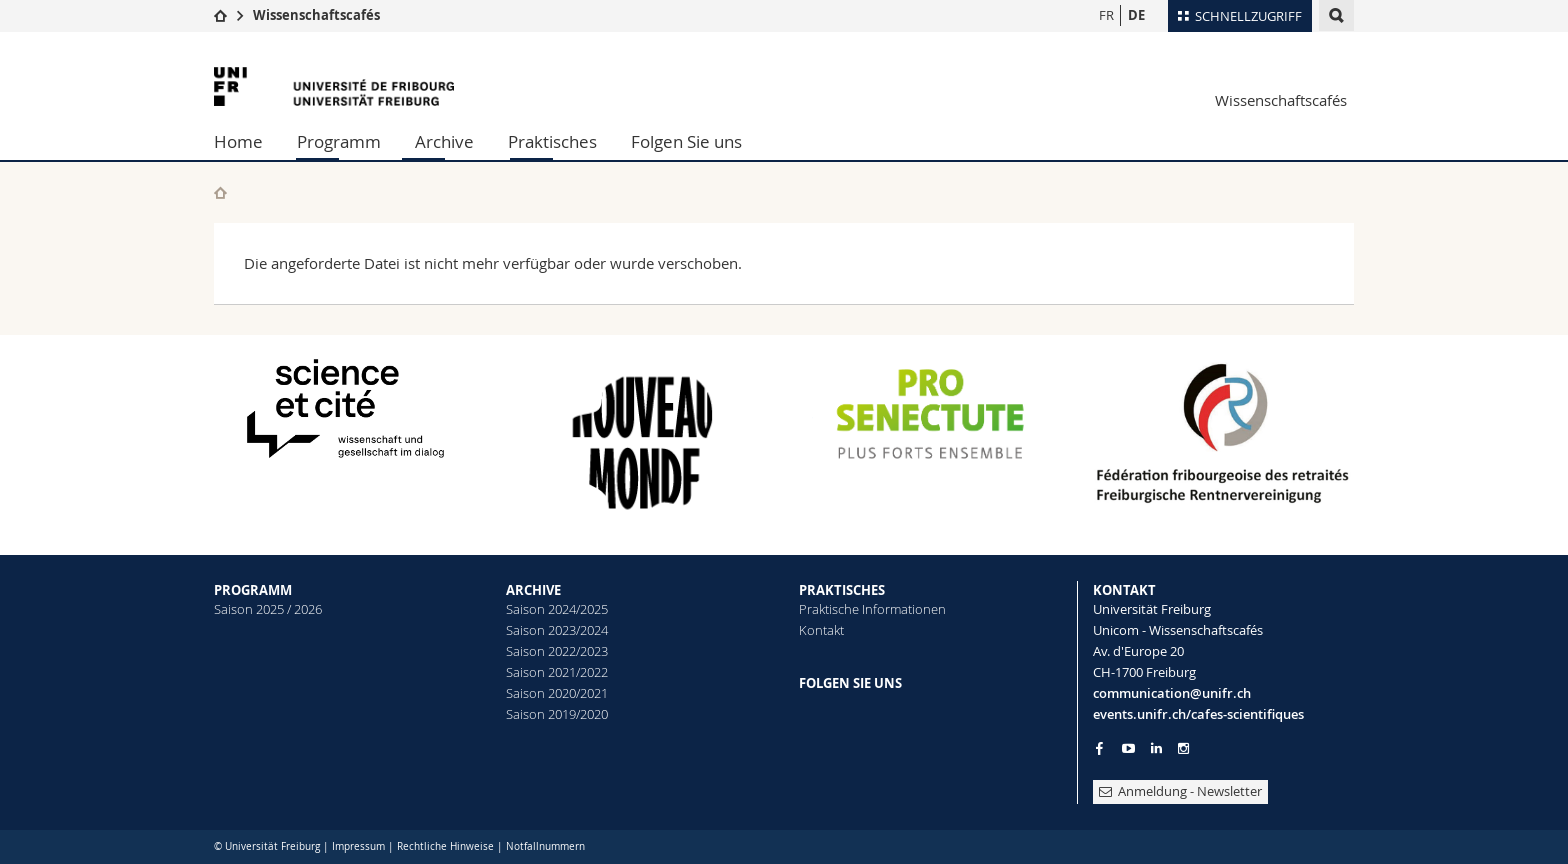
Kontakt (821, 630)
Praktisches (552, 141)
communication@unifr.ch (1172, 693)
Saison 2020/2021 (557, 693)
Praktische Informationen (872, 609)
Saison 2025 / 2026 (268, 609)
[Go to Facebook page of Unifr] (1099, 748)
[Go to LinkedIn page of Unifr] (1156, 748)
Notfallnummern (545, 846)
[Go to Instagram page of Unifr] (1183, 748)
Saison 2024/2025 (557, 609)
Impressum (358, 846)
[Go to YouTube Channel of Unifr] (1128, 748)
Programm (339, 141)
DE (1136, 15)
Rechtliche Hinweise (445, 846)
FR (1106, 15)
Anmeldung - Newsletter (1180, 791)
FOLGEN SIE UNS (850, 683)
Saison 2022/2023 (557, 651)
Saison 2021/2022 (557, 672)
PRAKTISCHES (842, 590)
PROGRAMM (253, 590)
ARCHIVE (533, 590)
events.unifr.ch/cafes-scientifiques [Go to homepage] (1198, 714)
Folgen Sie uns (686, 141)
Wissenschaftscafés (316, 15)
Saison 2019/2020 (557, 714)
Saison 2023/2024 (557, 630)
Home (238, 141)
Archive (444, 141)
